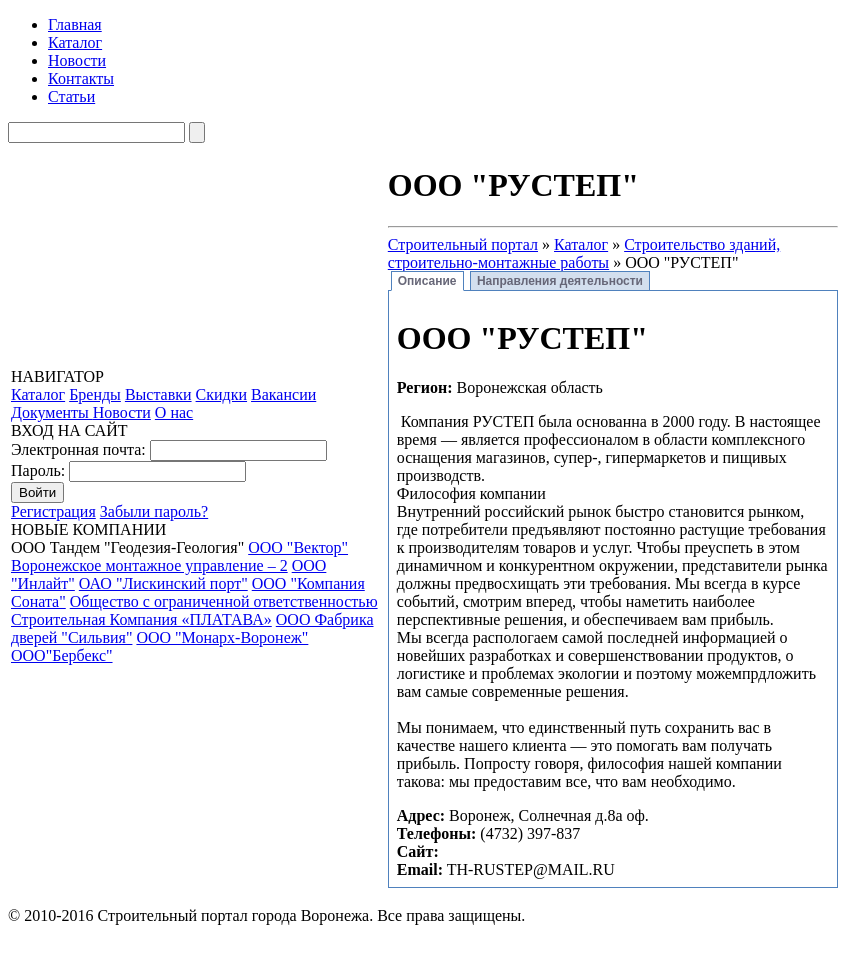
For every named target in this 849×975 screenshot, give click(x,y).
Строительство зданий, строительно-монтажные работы (584, 253)
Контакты (81, 78)
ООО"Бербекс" (62, 655)
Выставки (158, 394)
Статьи (71, 96)
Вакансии (283, 394)
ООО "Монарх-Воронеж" (222, 637)
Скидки (221, 394)
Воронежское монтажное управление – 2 (149, 565)
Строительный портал (463, 244)
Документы (52, 412)
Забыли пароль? (154, 511)
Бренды (95, 394)
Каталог (75, 42)
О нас (174, 412)
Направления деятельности (560, 281)
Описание (427, 281)
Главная (75, 24)
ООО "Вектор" (298, 547)
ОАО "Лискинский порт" (163, 583)
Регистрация (53, 511)
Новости (77, 60)
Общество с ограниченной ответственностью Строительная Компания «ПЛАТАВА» (194, 610)
